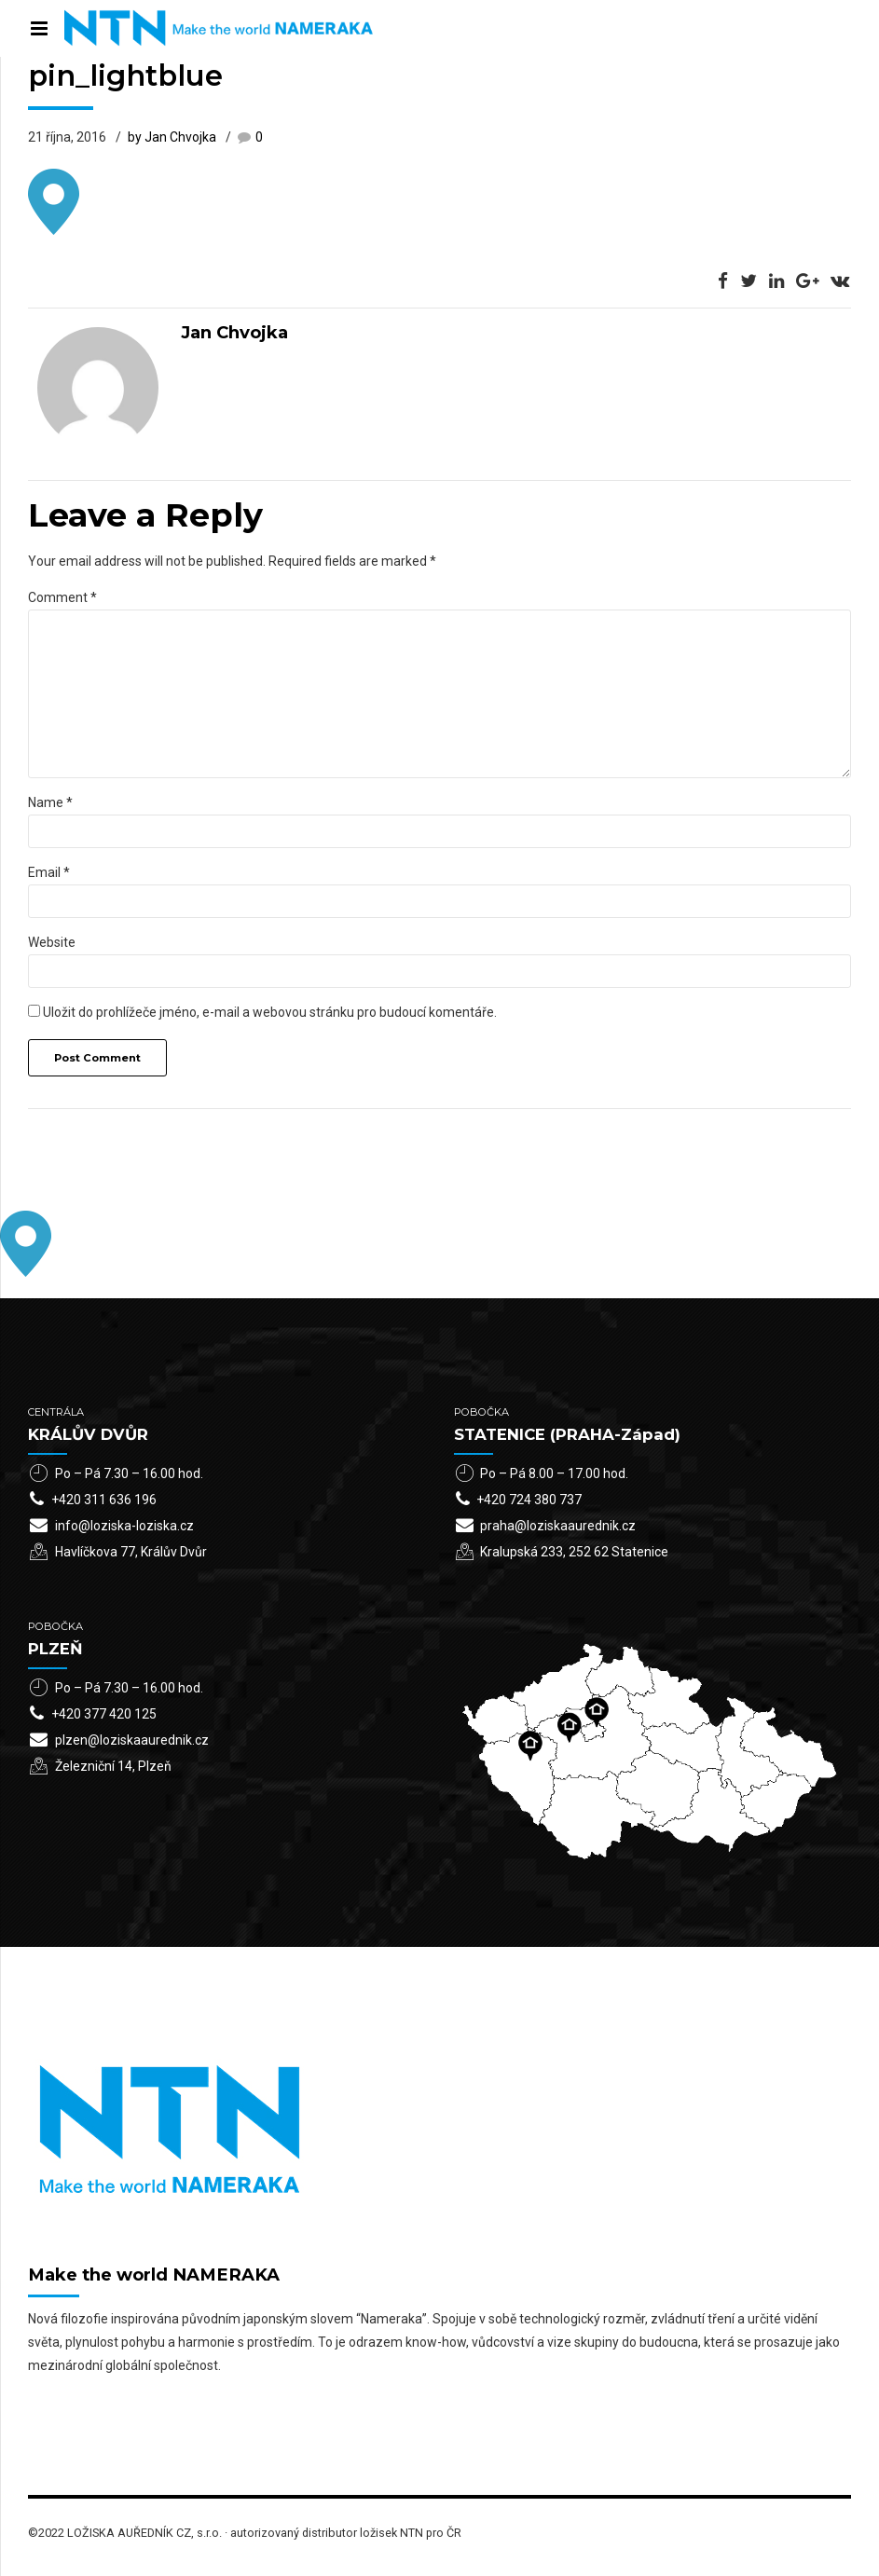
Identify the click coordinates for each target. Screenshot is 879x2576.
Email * (49, 872)
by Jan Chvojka (172, 137)
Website (52, 942)
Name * (50, 802)
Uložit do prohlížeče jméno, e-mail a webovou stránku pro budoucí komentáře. (270, 1012)
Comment (62, 597)
